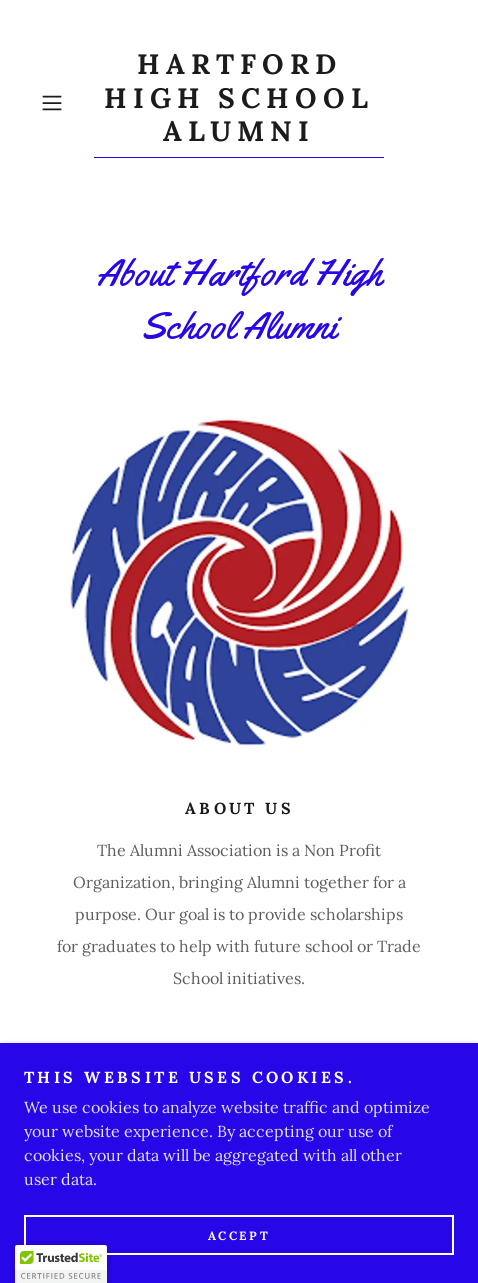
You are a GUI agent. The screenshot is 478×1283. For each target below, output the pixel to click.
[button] (63, 103)
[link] (239, 103)
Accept (239, 1235)
